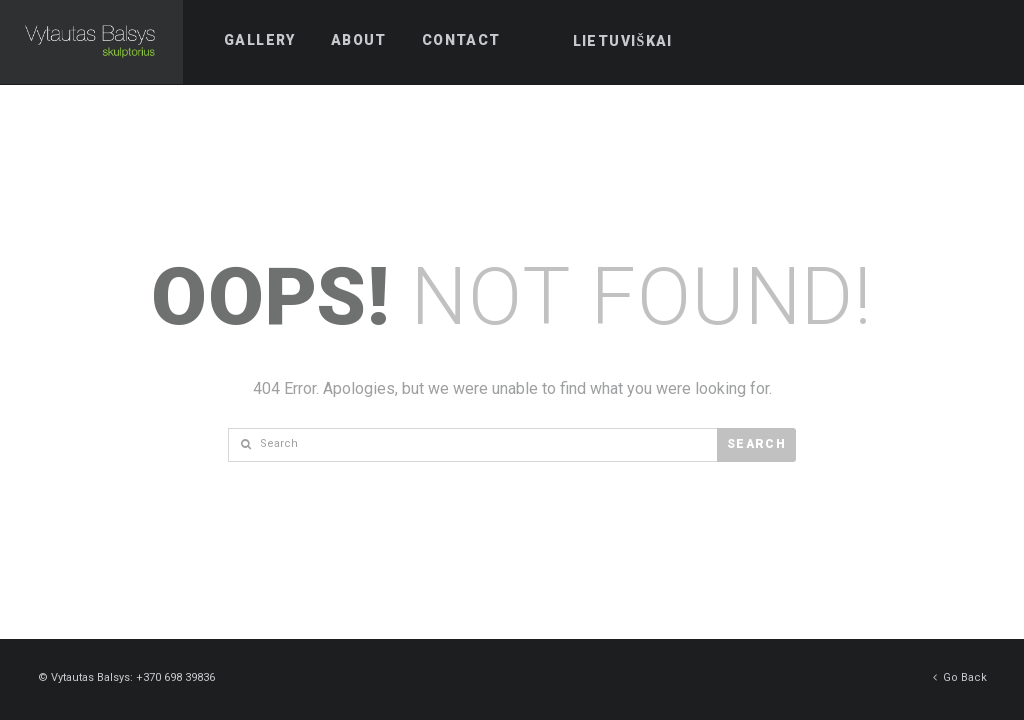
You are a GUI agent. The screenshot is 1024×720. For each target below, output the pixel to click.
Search (756, 444)
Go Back (960, 676)
